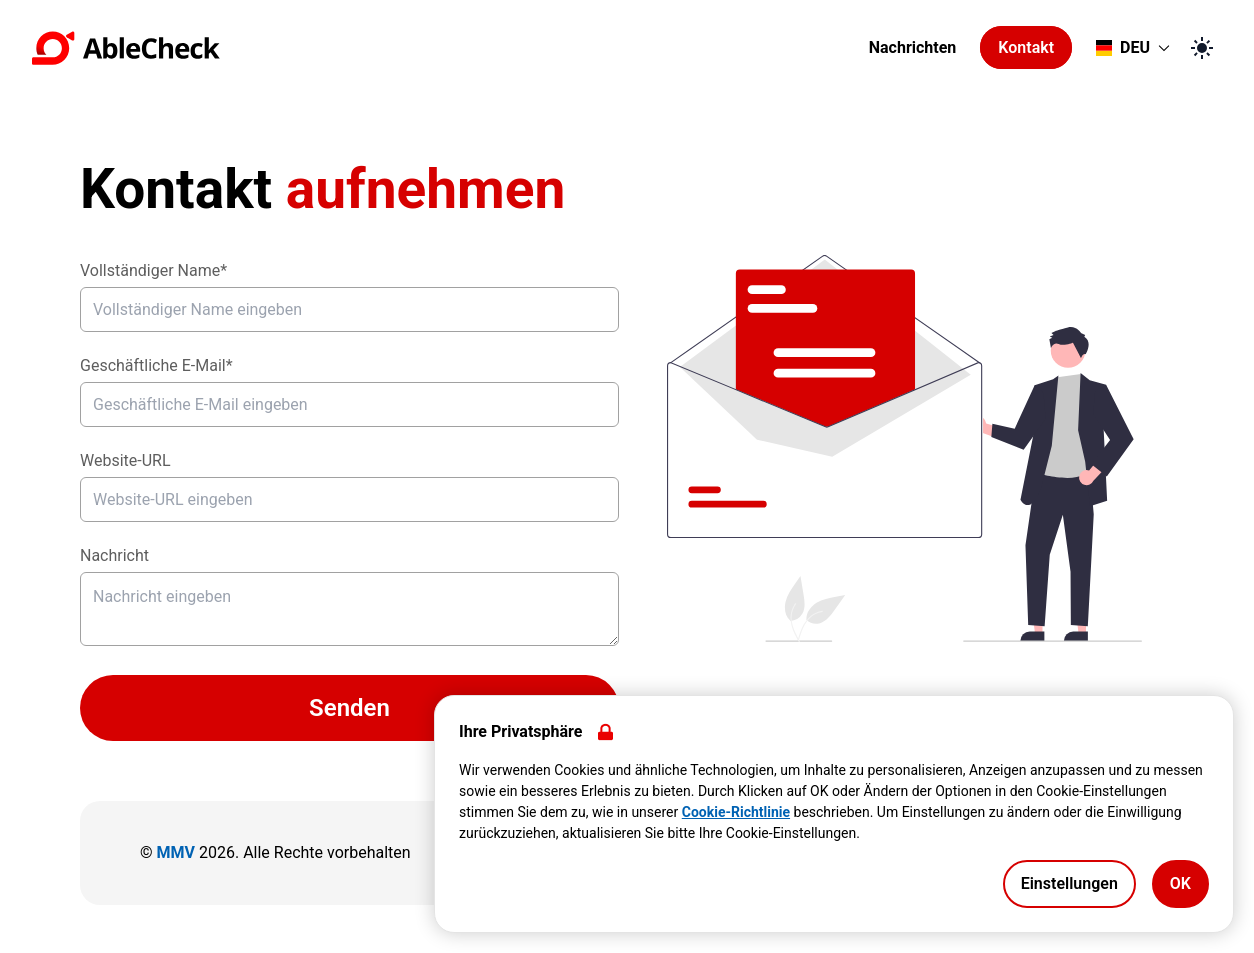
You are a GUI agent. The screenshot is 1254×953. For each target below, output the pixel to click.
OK (1180, 883)
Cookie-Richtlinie (736, 812)
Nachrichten (913, 47)
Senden (349, 708)
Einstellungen (1069, 883)
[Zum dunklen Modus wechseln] (1202, 48)
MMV (176, 852)
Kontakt (1026, 47)
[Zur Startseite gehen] (444, 48)
